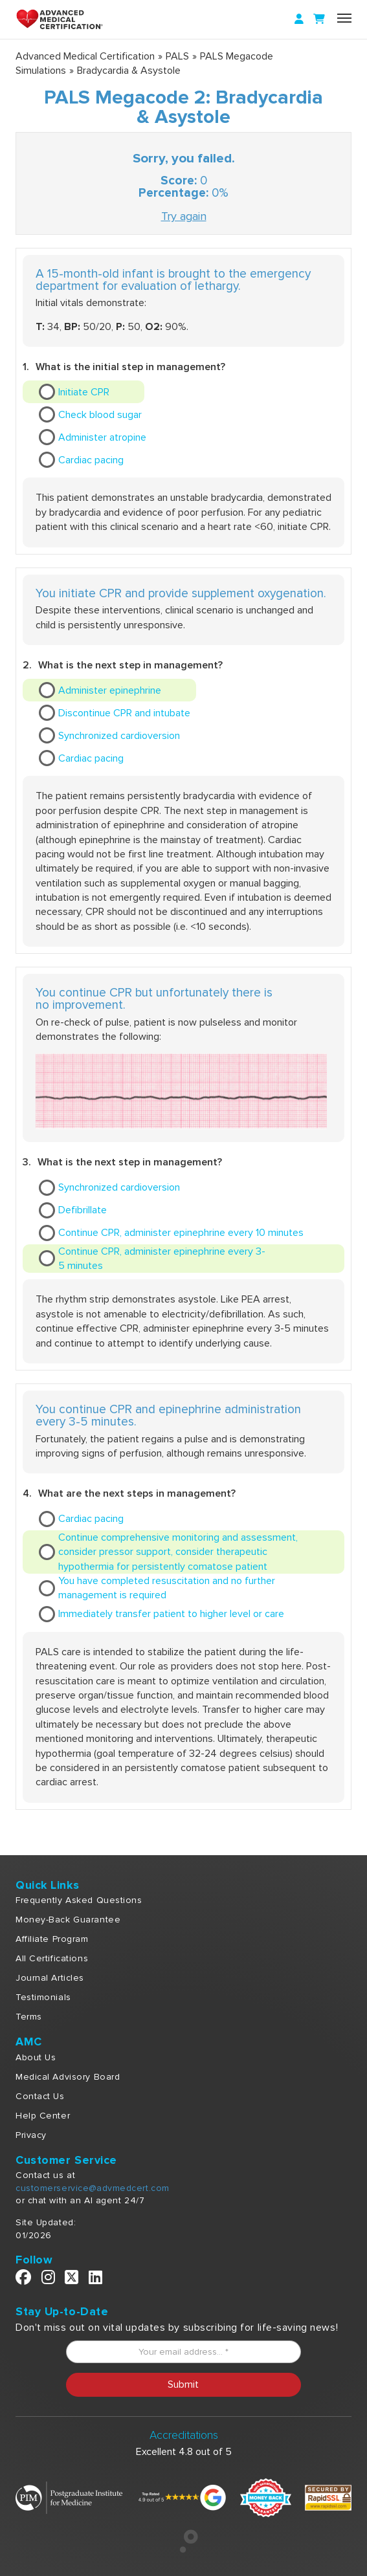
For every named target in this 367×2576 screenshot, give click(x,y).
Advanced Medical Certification (85, 56)
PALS (177, 56)
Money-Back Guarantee (68, 1919)
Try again (183, 216)
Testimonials (43, 1997)
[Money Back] (265, 2497)
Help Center (43, 2115)
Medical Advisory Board (68, 2076)
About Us (36, 2057)
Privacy (31, 2135)
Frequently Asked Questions (79, 1900)
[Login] (299, 19)
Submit (183, 2384)
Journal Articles (50, 1977)
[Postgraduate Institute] (69, 2497)
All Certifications (52, 1958)
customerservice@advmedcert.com (93, 2188)
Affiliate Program (52, 1938)
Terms (29, 2016)
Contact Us (40, 2096)
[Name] (344, 18)
